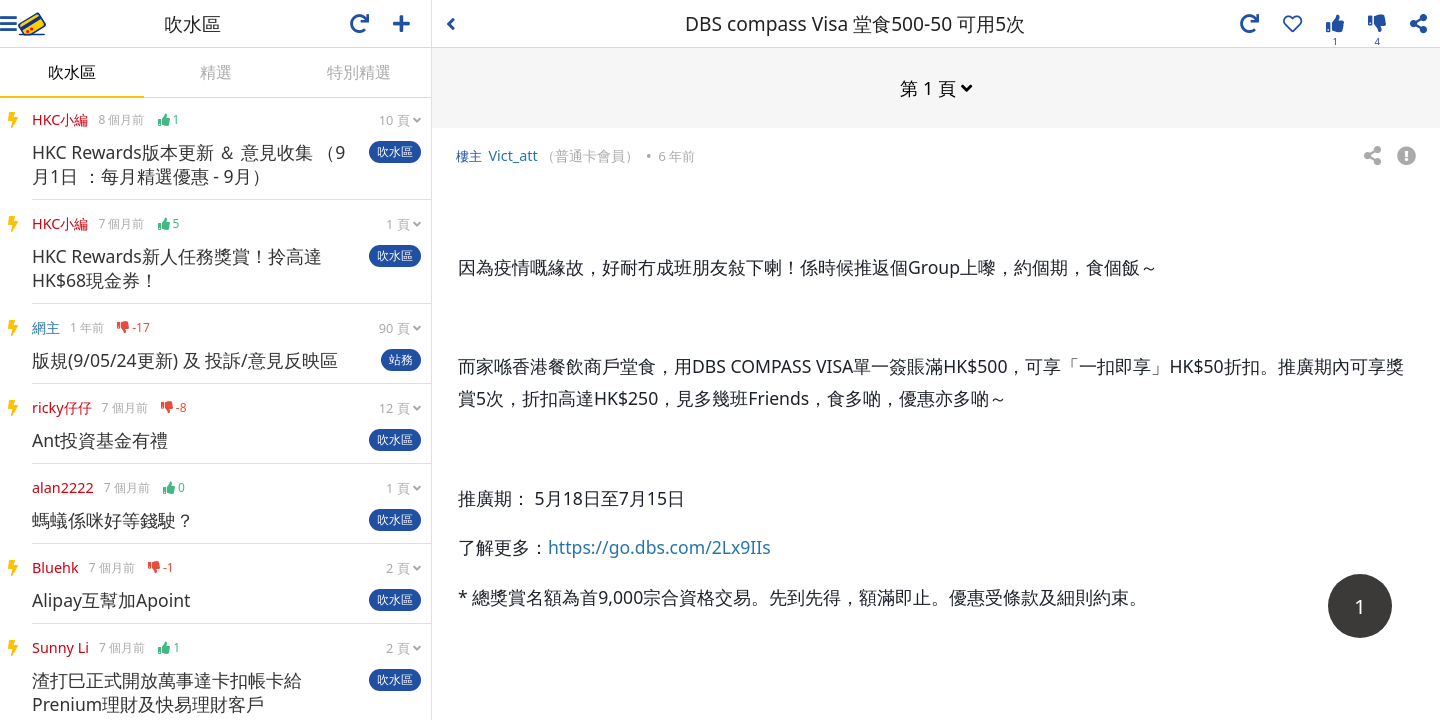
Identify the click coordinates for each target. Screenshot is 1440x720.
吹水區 (72, 72)
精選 (216, 72)
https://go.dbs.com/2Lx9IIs (659, 546)
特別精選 (359, 72)
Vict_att (512, 154)
